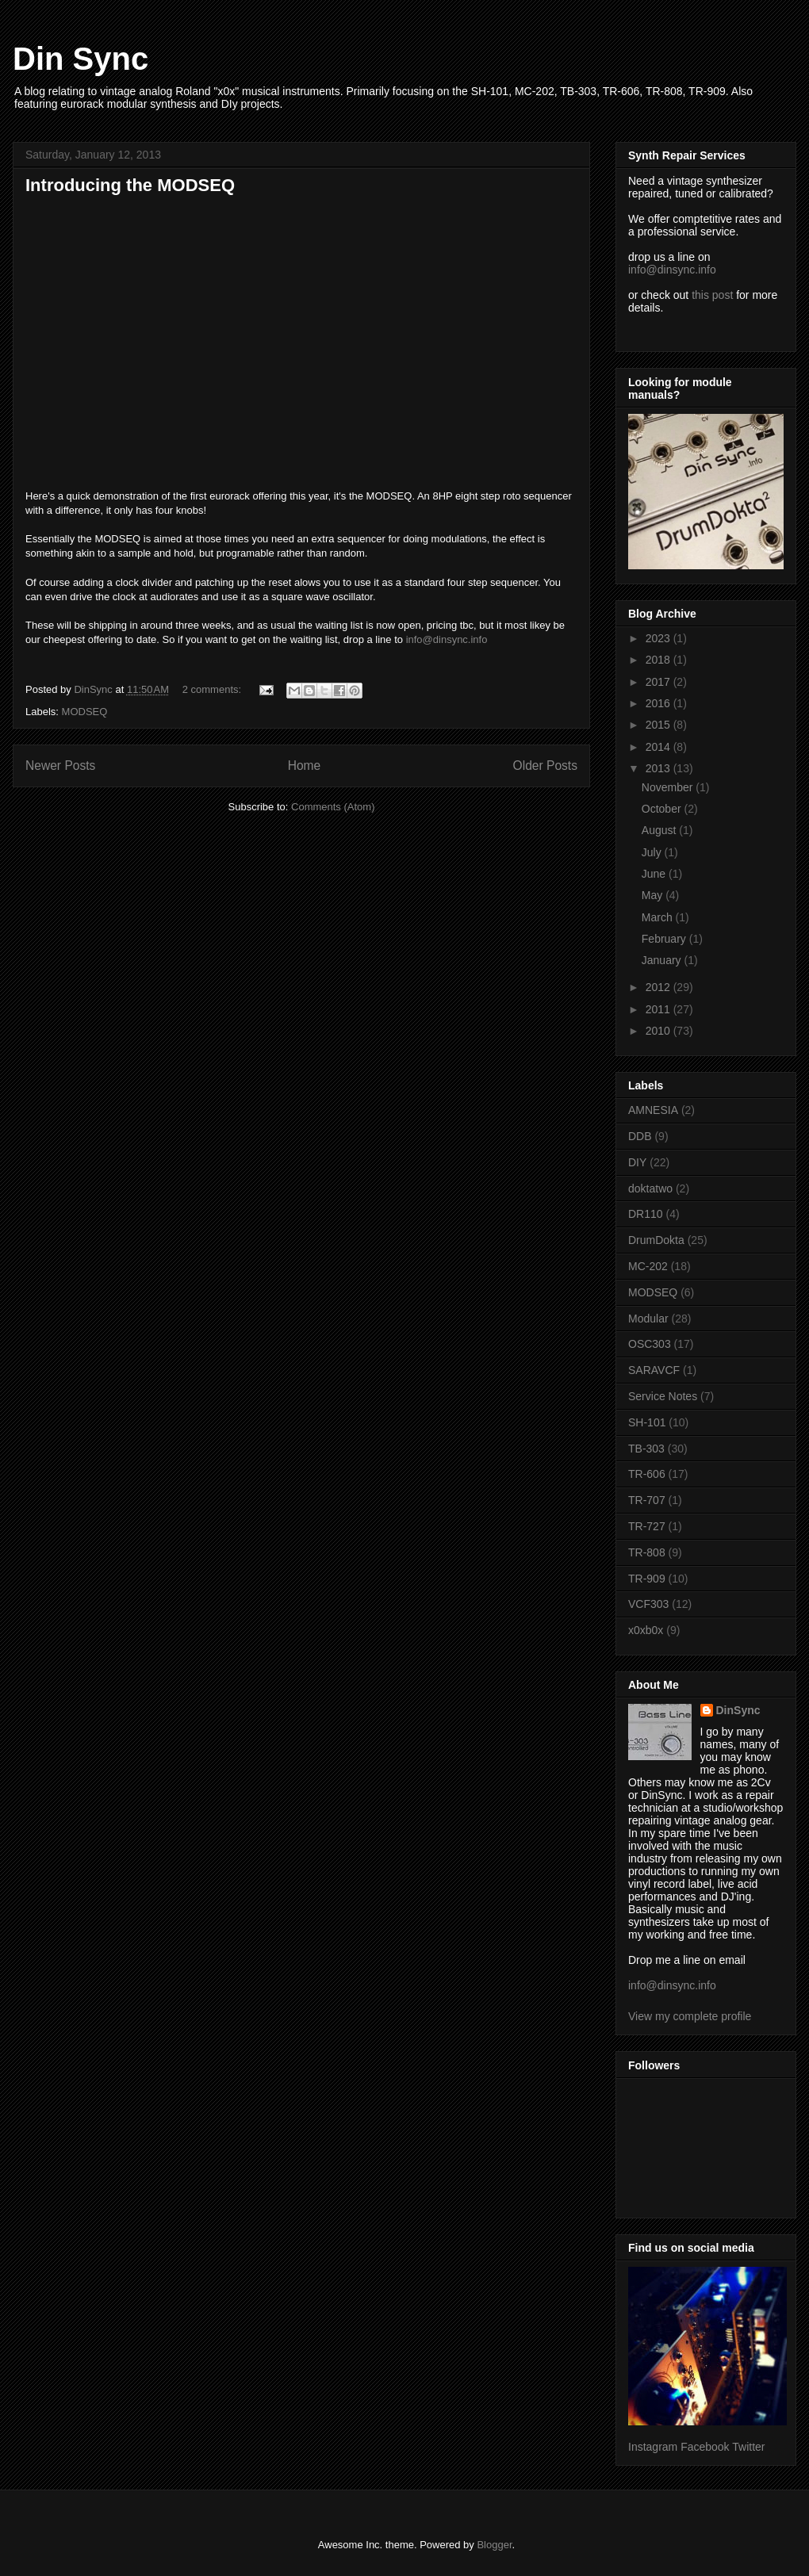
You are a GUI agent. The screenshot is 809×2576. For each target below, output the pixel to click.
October (663, 808)
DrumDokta (656, 1240)
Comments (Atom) (332, 807)
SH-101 (646, 1422)
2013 (659, 768)
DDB (640, 1136)
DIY (637, 1162)
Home (304, 765)
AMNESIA (653, 1110)
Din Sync (80, 58)
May (653, 895)
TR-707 (646, 1500)
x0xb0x (645, 1630)
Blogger (494, 2545)
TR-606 (646, 1474)
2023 (659, 638)
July (653, 852)
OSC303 (649, 1344)
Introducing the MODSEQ (130, 185)
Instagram (652, 2446)
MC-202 (648, 1266)
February (665, 938)
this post (712, 295)
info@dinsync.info (447, 639)
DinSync (738, 1710)
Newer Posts (60, 765)
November (669, 787)
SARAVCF (654, 1370)
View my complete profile (689, 2016)
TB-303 (646, 1448)
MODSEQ (85, 712)
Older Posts (545, 765)
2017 (659, 682)
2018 (659, 659)
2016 (659, 703)
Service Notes (662, 1396)
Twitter (748, 2446)
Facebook (705, 2446)
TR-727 (646, 1526)
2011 (659, 1009)
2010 (659, 1030)
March (659, 917)
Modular (648, 1318)
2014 (659, 747)
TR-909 (646, 1578)
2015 (659, 724)
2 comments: (213, 689)
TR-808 (646, 1552)
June (655, 873)
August (660, 830)
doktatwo (650, 1188)
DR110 (645, 1214)
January (663, 960)
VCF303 (648, 1604)
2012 (659, 987)
